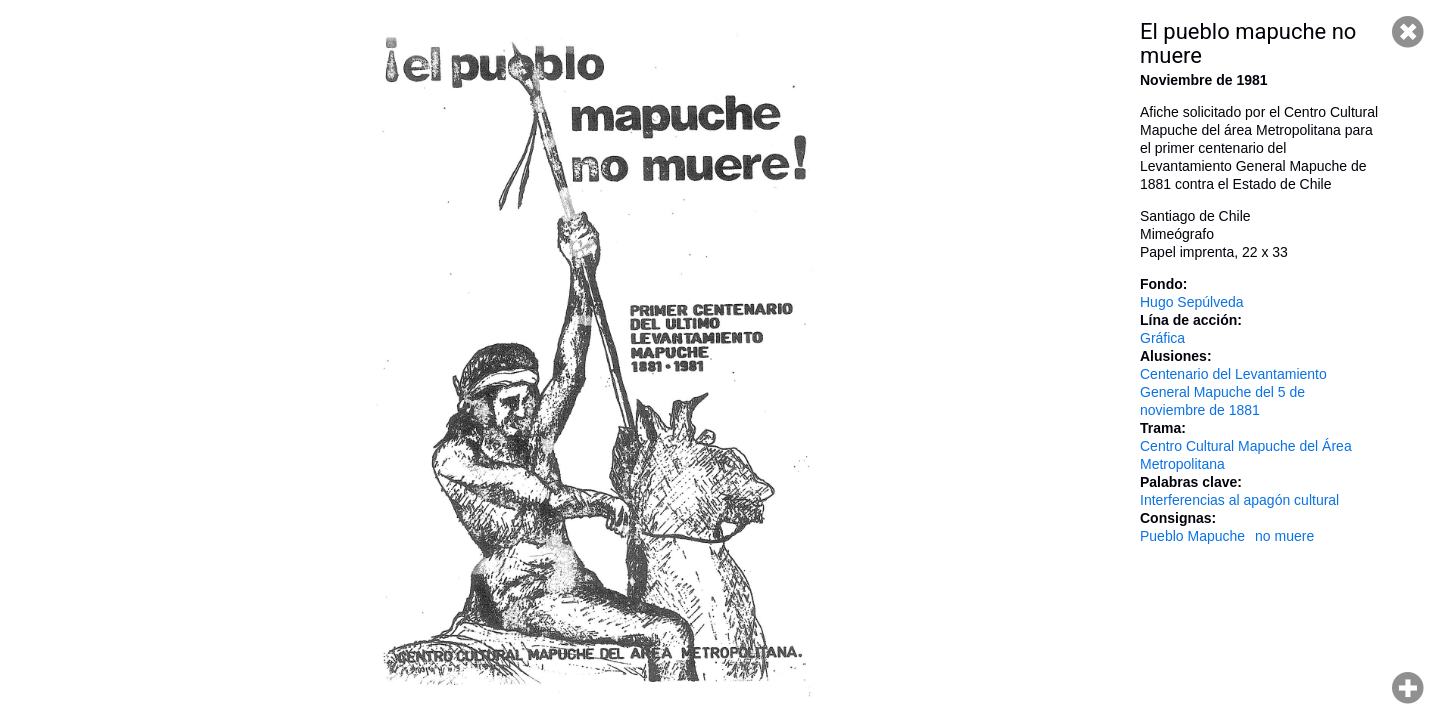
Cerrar (1408, 32)
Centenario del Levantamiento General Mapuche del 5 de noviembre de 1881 (1233, 392)
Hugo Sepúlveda (1192, 302)
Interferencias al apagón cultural (1239, 500)
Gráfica (1162, 338)
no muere (1284, 536)
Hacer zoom (1408, 688)
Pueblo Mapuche (1192, 536)
